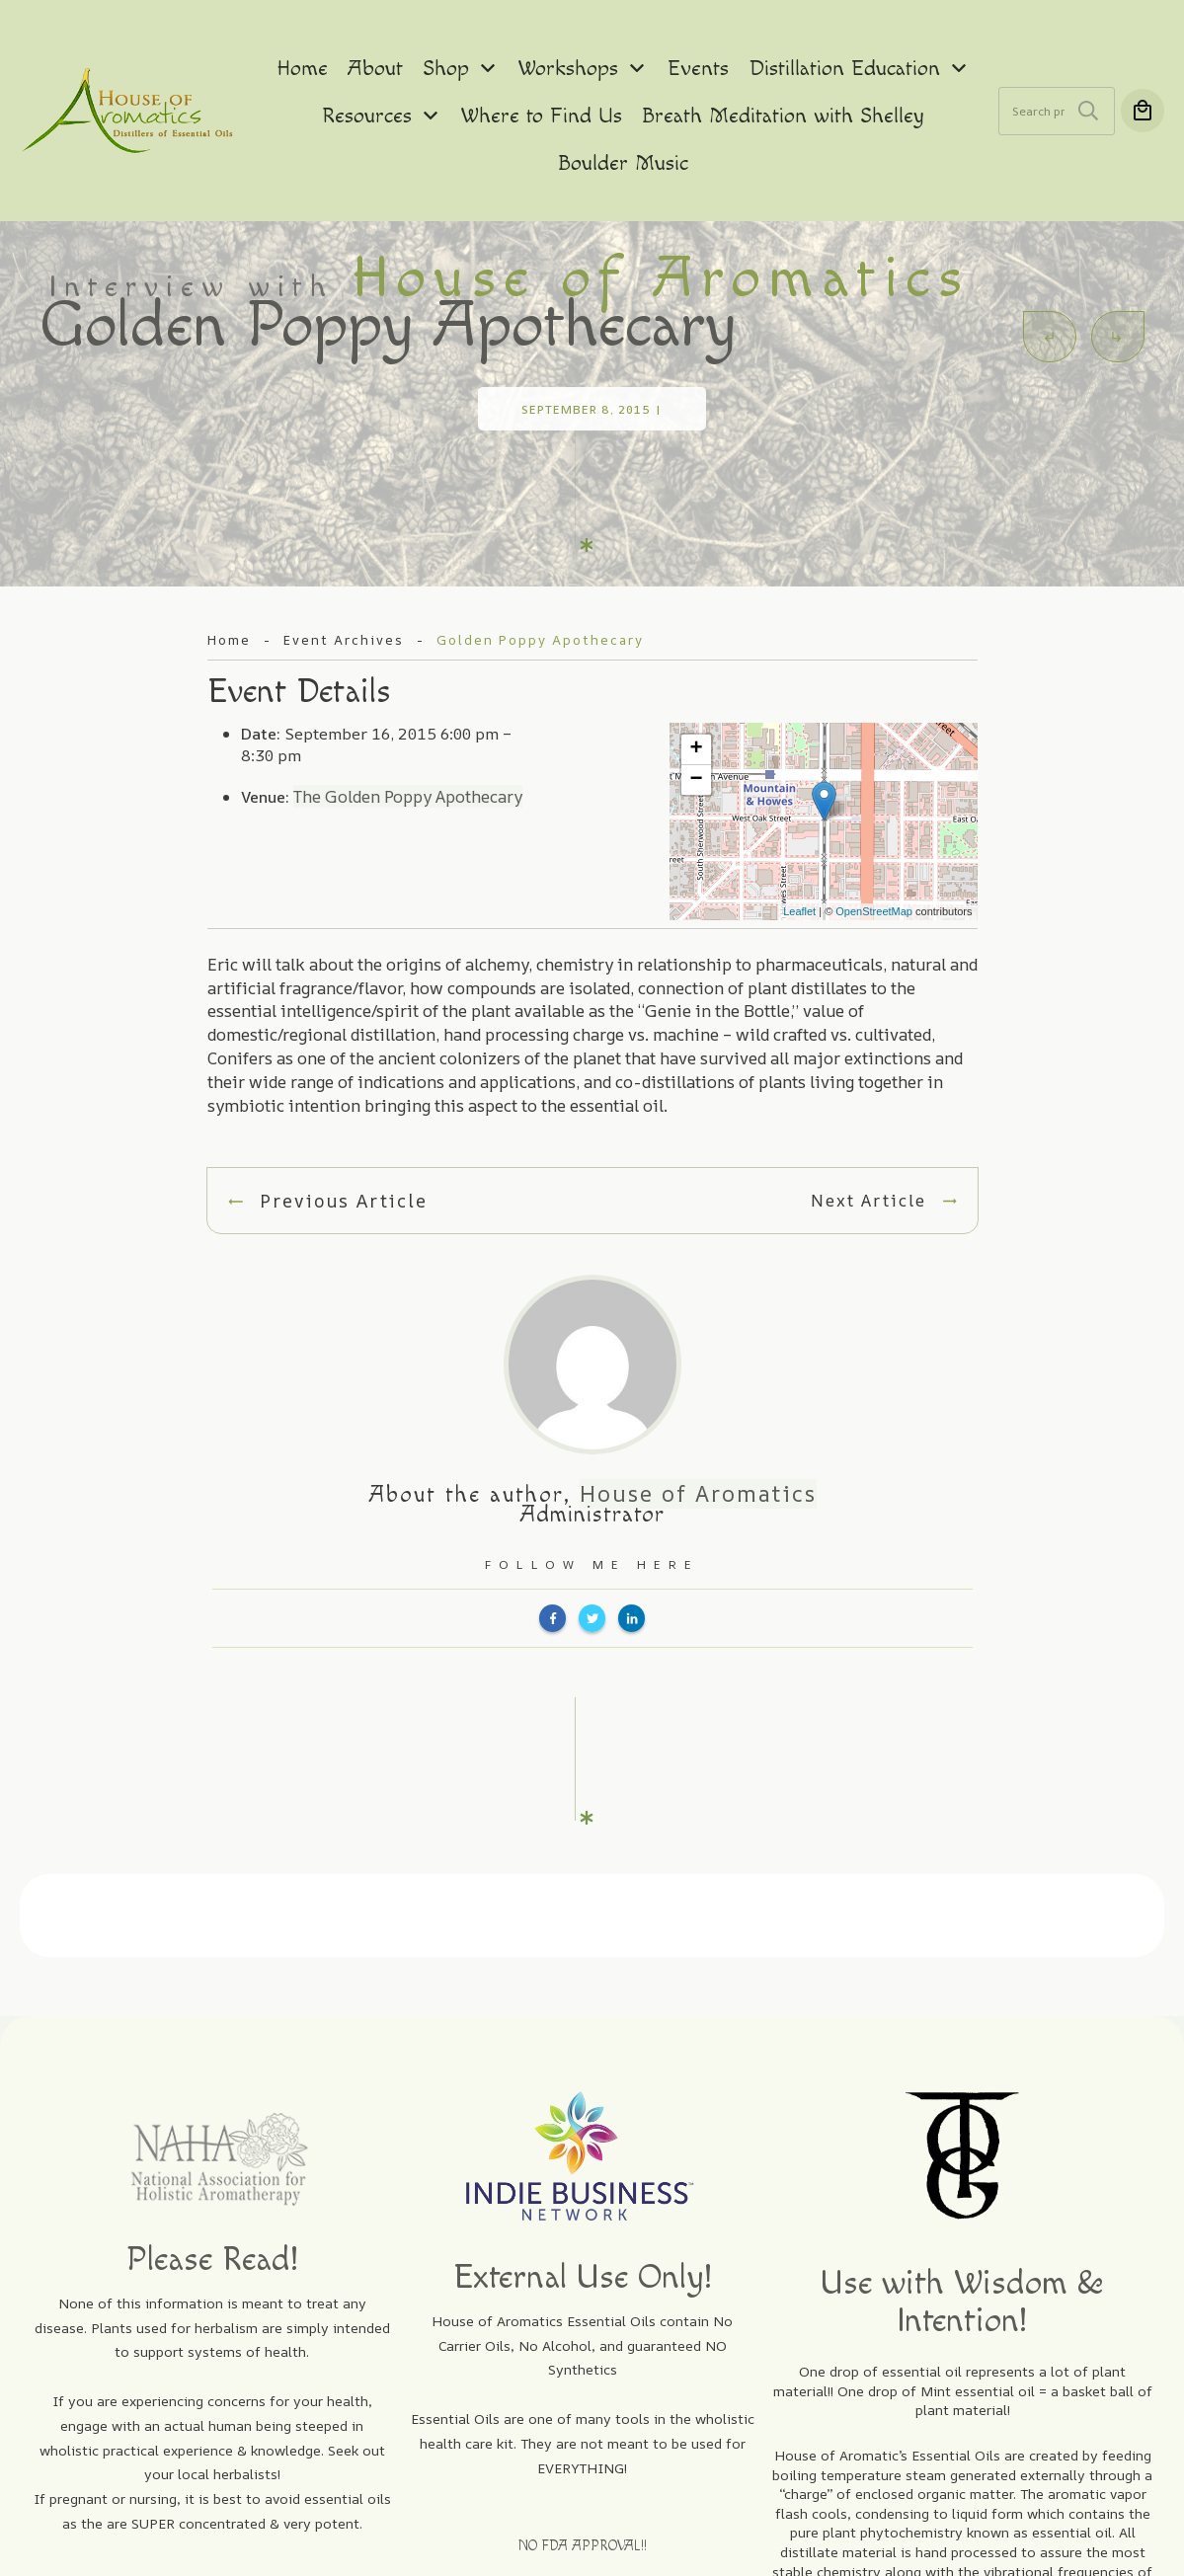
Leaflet (799, 854)
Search (1088, 111)
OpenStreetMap (873, 854)
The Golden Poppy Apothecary (407, 738)
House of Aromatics (698, 1435)
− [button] (695, 723)
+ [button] (695, 692)
